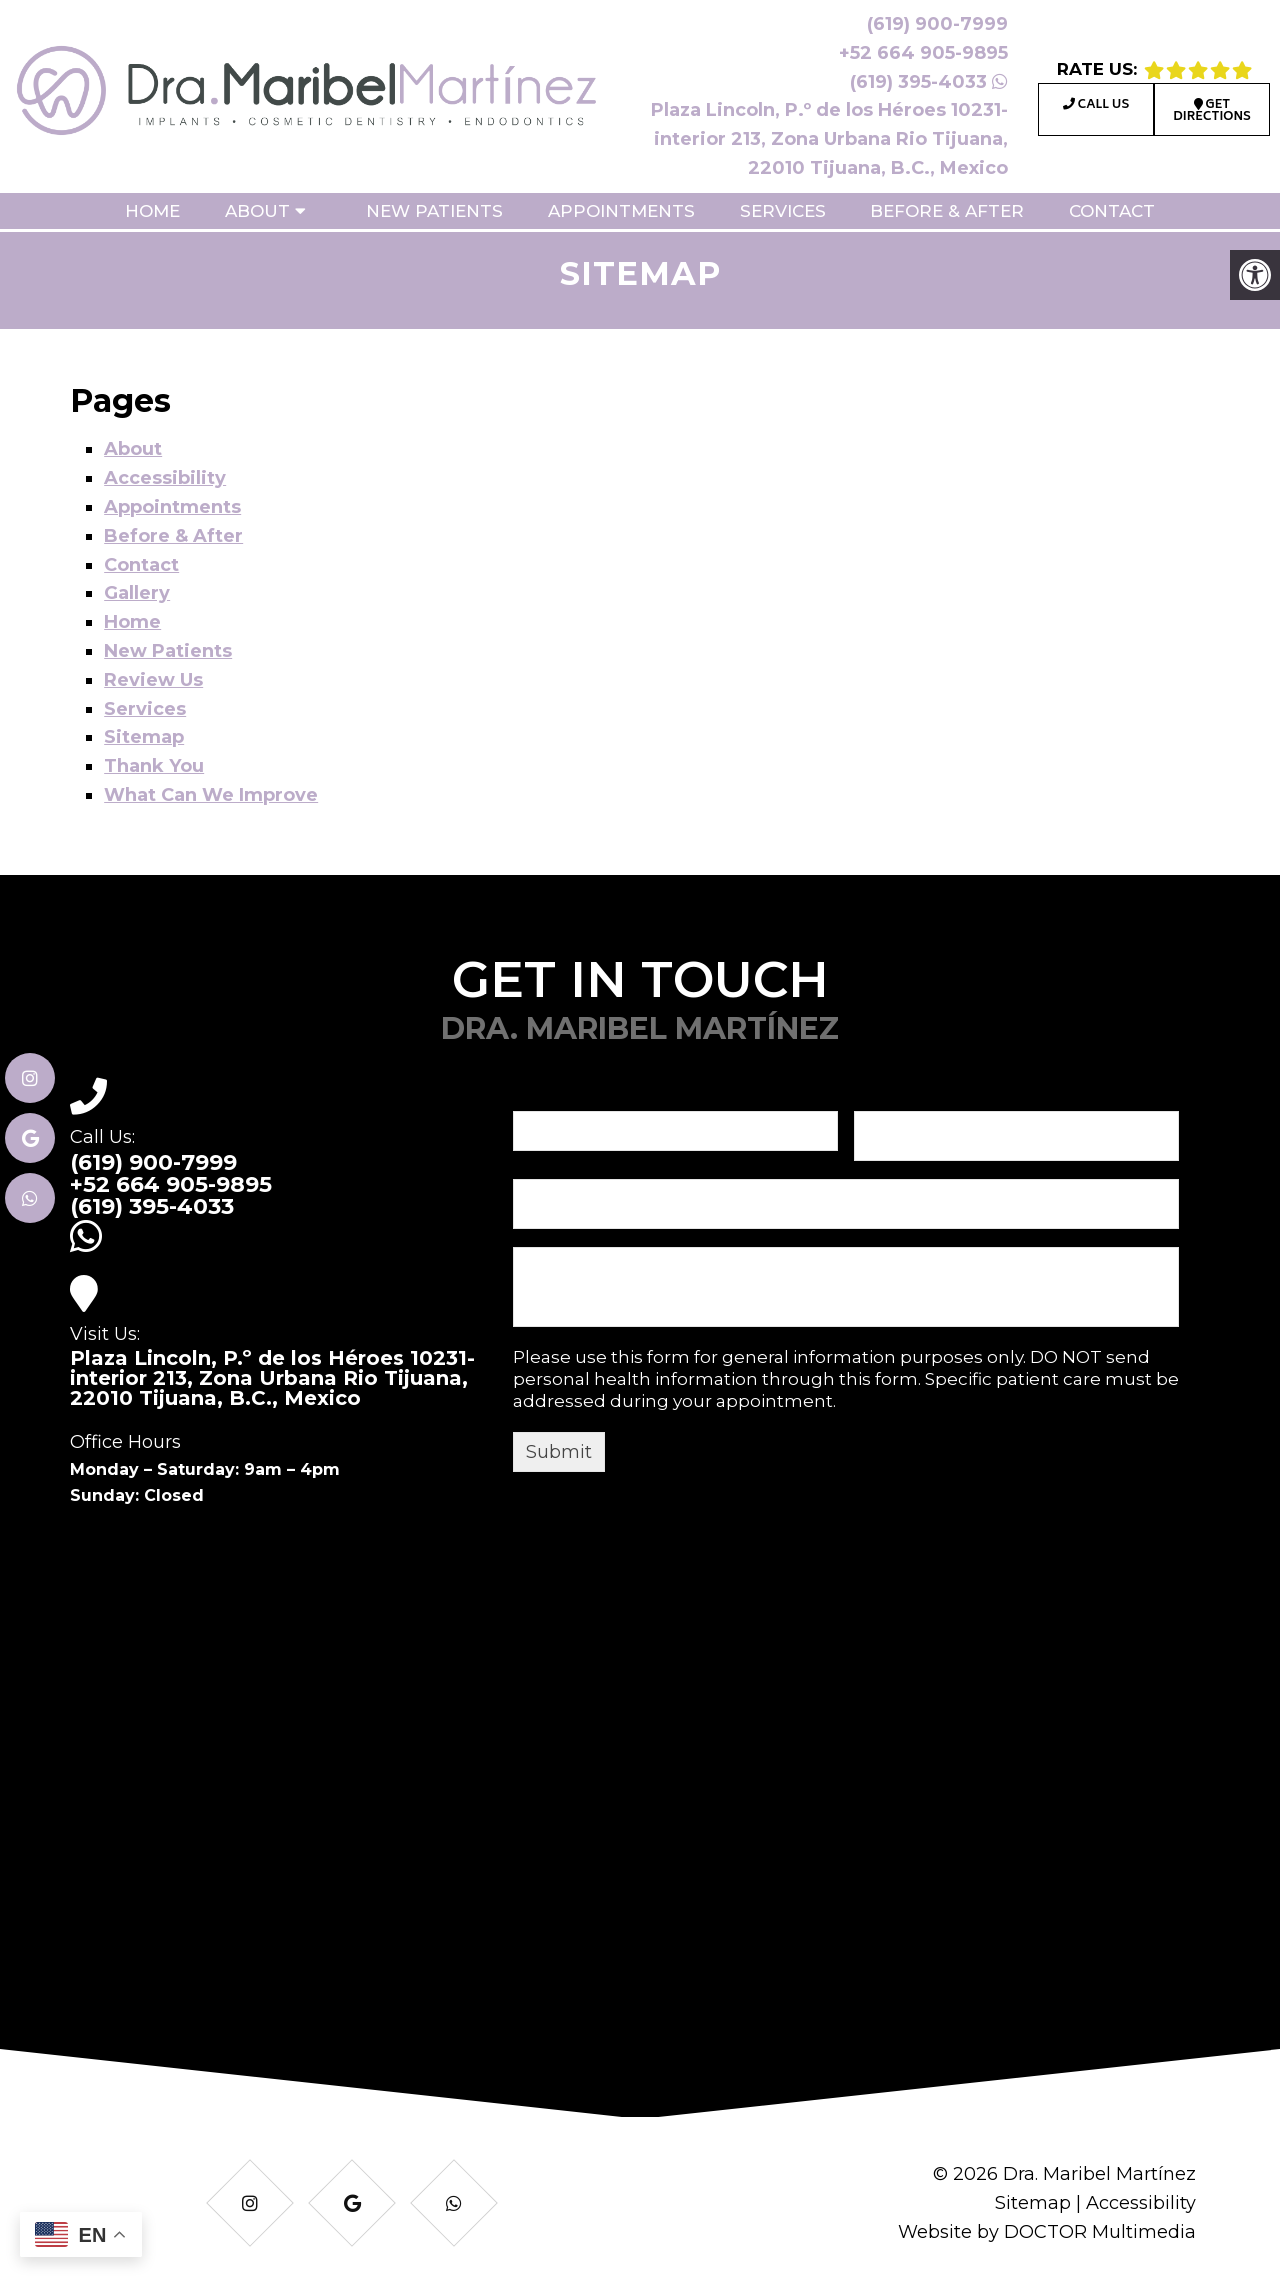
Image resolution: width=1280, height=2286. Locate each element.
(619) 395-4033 (929, 82)
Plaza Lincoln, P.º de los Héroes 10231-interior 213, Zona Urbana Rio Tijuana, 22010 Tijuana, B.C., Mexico (829, 139)
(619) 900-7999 (937, 24)
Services (783, 211)
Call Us (1096, 105)
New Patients (434, 211)
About (257, 211)
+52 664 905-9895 (923, 53)
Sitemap (144, 737)
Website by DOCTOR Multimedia (1047, 2232)
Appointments (621, 211)
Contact (1112, 211)
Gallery (137, 593)
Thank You (154, 766)
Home (152, 211)
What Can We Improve (211, 795)
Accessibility (165, 478)
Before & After (947, 211)
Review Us (153, 680)
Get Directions (1212, 111)
